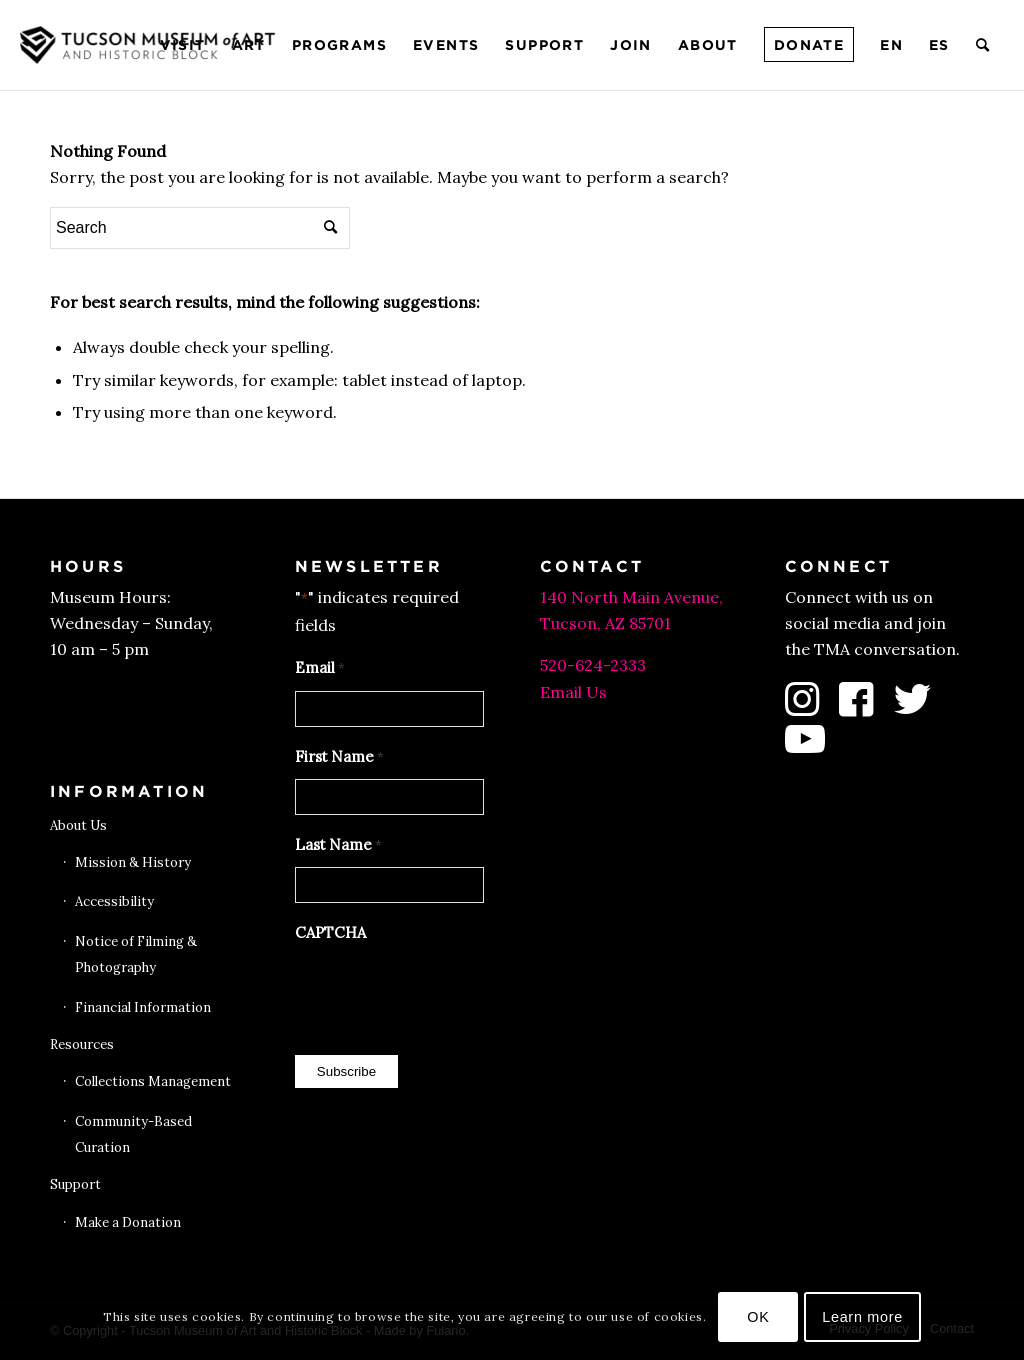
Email (320, 669)
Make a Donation (128, 1222)
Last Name (338, 846)
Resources (82, 1044)
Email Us (573, 692)
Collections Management (153, 1081)
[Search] (983, 45)
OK (758, 1317)
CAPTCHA (330, 932)
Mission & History (133, 862)
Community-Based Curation (133, 1134)
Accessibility (114, 901)
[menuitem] (183, 45)
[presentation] (447, 994)
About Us (78, 825)
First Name (339, 758)
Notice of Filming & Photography (136, 954)
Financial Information (143, 1007)
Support (75, 1184)
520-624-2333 (593, 665)
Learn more (862, 1317)
